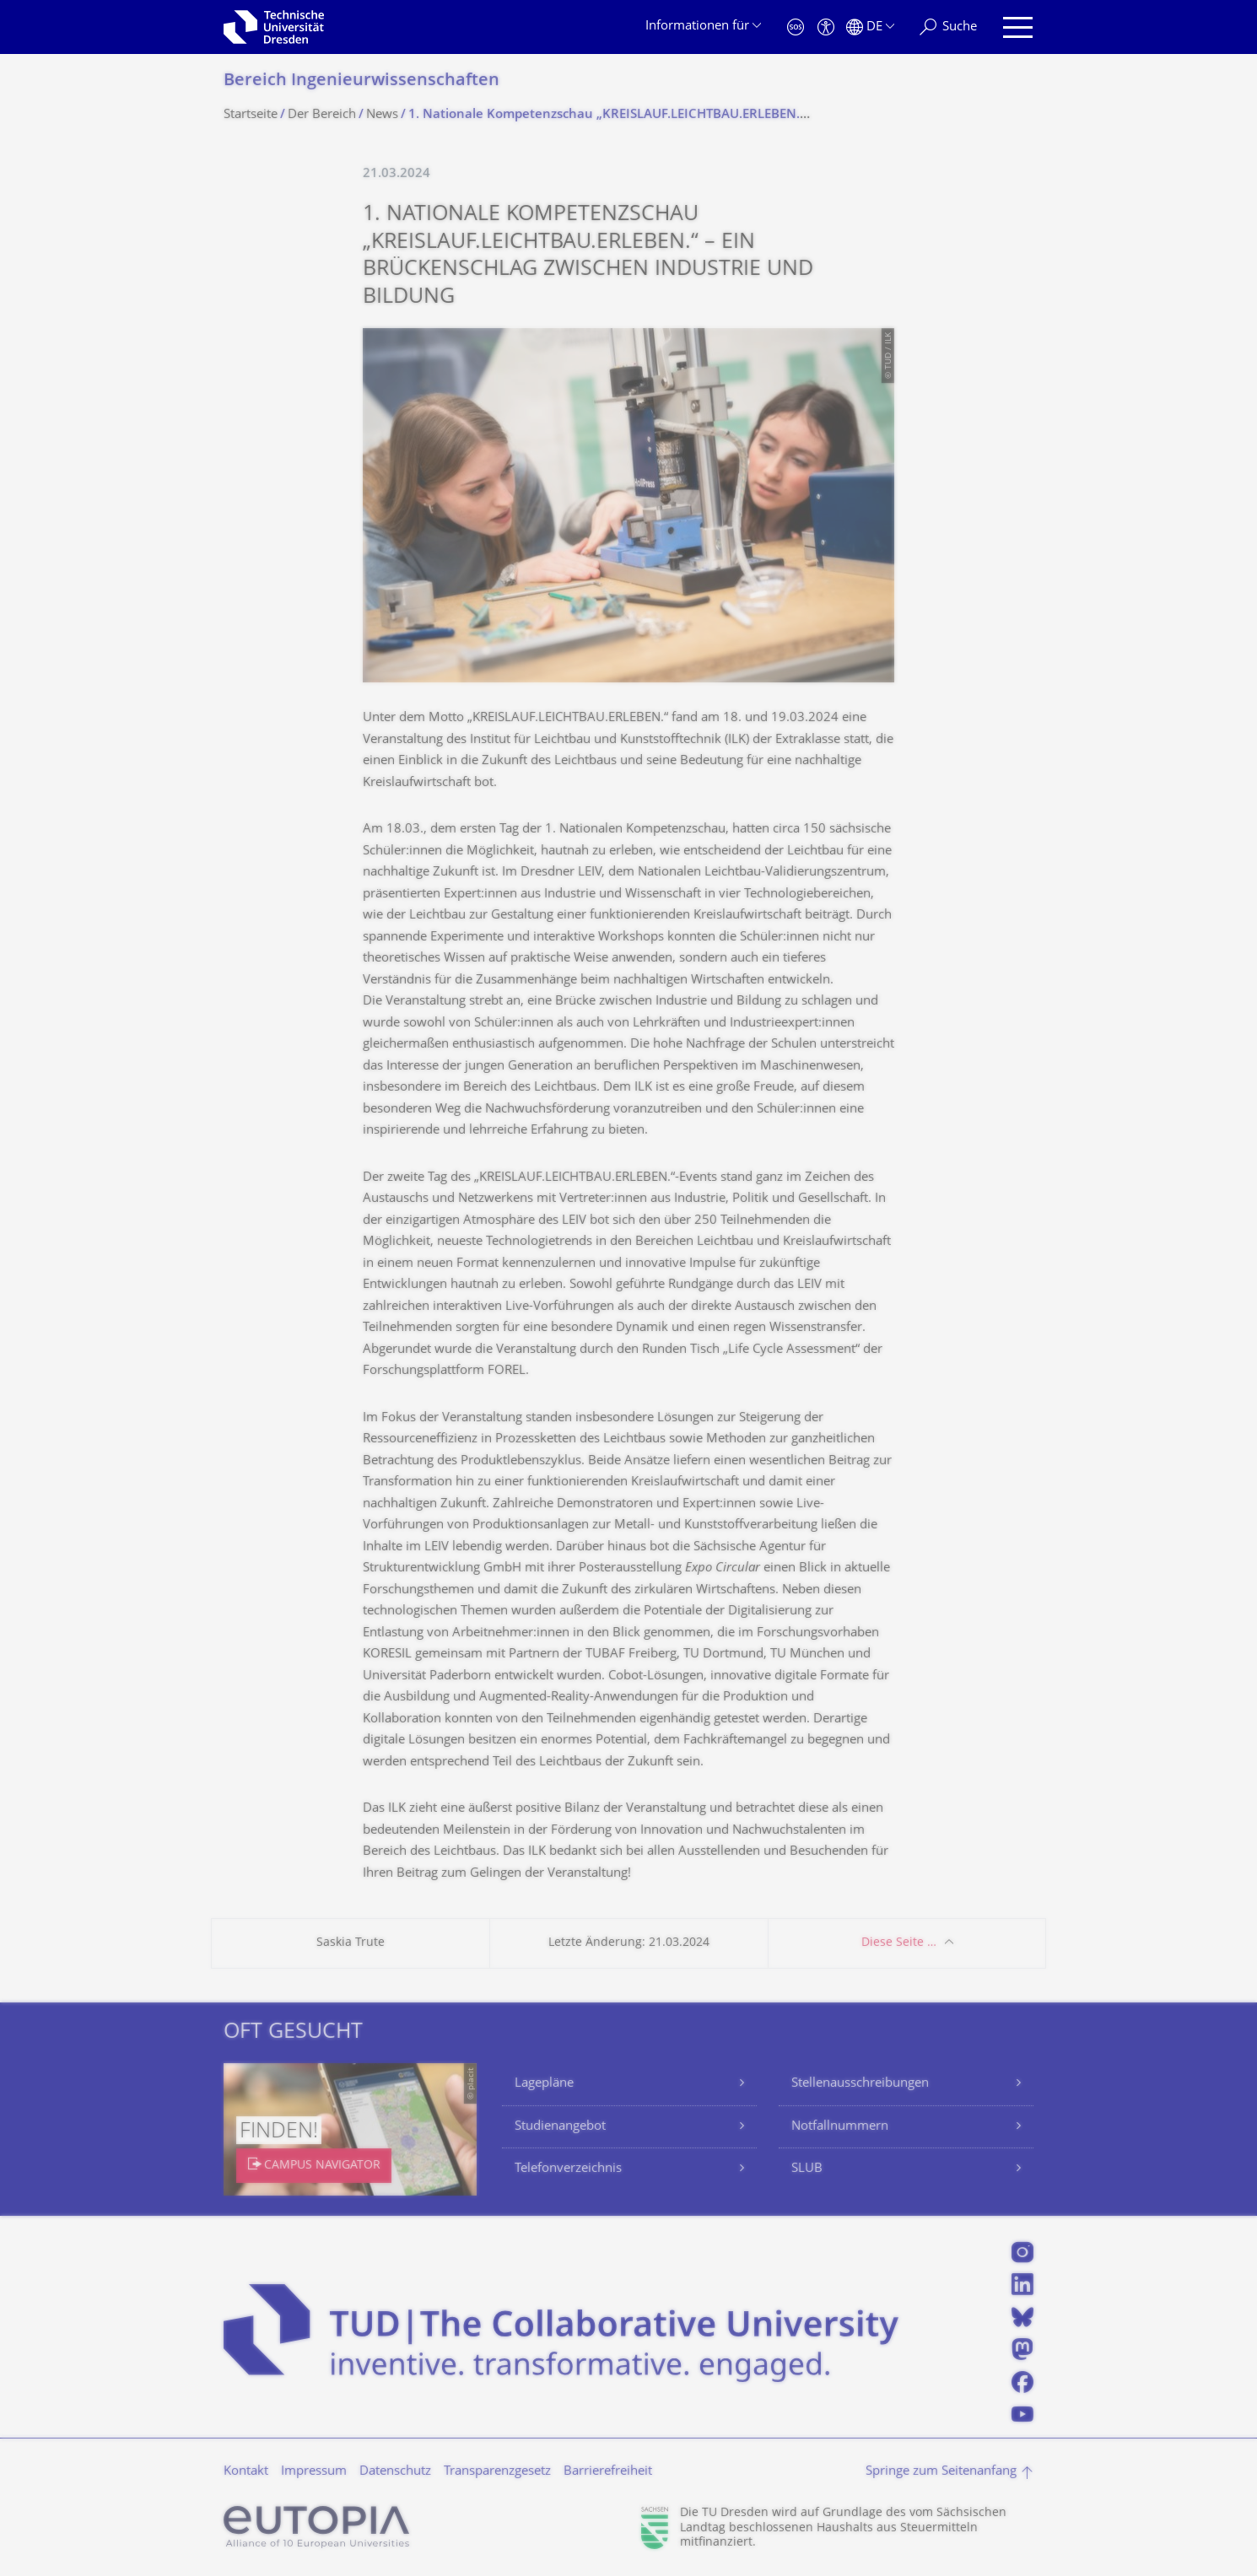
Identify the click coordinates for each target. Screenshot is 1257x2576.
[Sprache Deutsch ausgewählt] (870, 27)
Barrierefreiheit (608, 2472)
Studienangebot (560, 2127)
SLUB (807, 2169)
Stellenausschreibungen (860, 2084)
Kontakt (246, 2472)
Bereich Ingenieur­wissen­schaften (361, 81)
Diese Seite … (898, 1942)
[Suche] (948, 27)
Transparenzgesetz (497, 2472)
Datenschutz (395, 2472)
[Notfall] (795, 27)
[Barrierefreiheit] (826, 27)
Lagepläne (544, 2084)
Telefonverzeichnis (568, 2169)
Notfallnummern (839, 2127)
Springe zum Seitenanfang (941, 2472)
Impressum (314, 2472)
